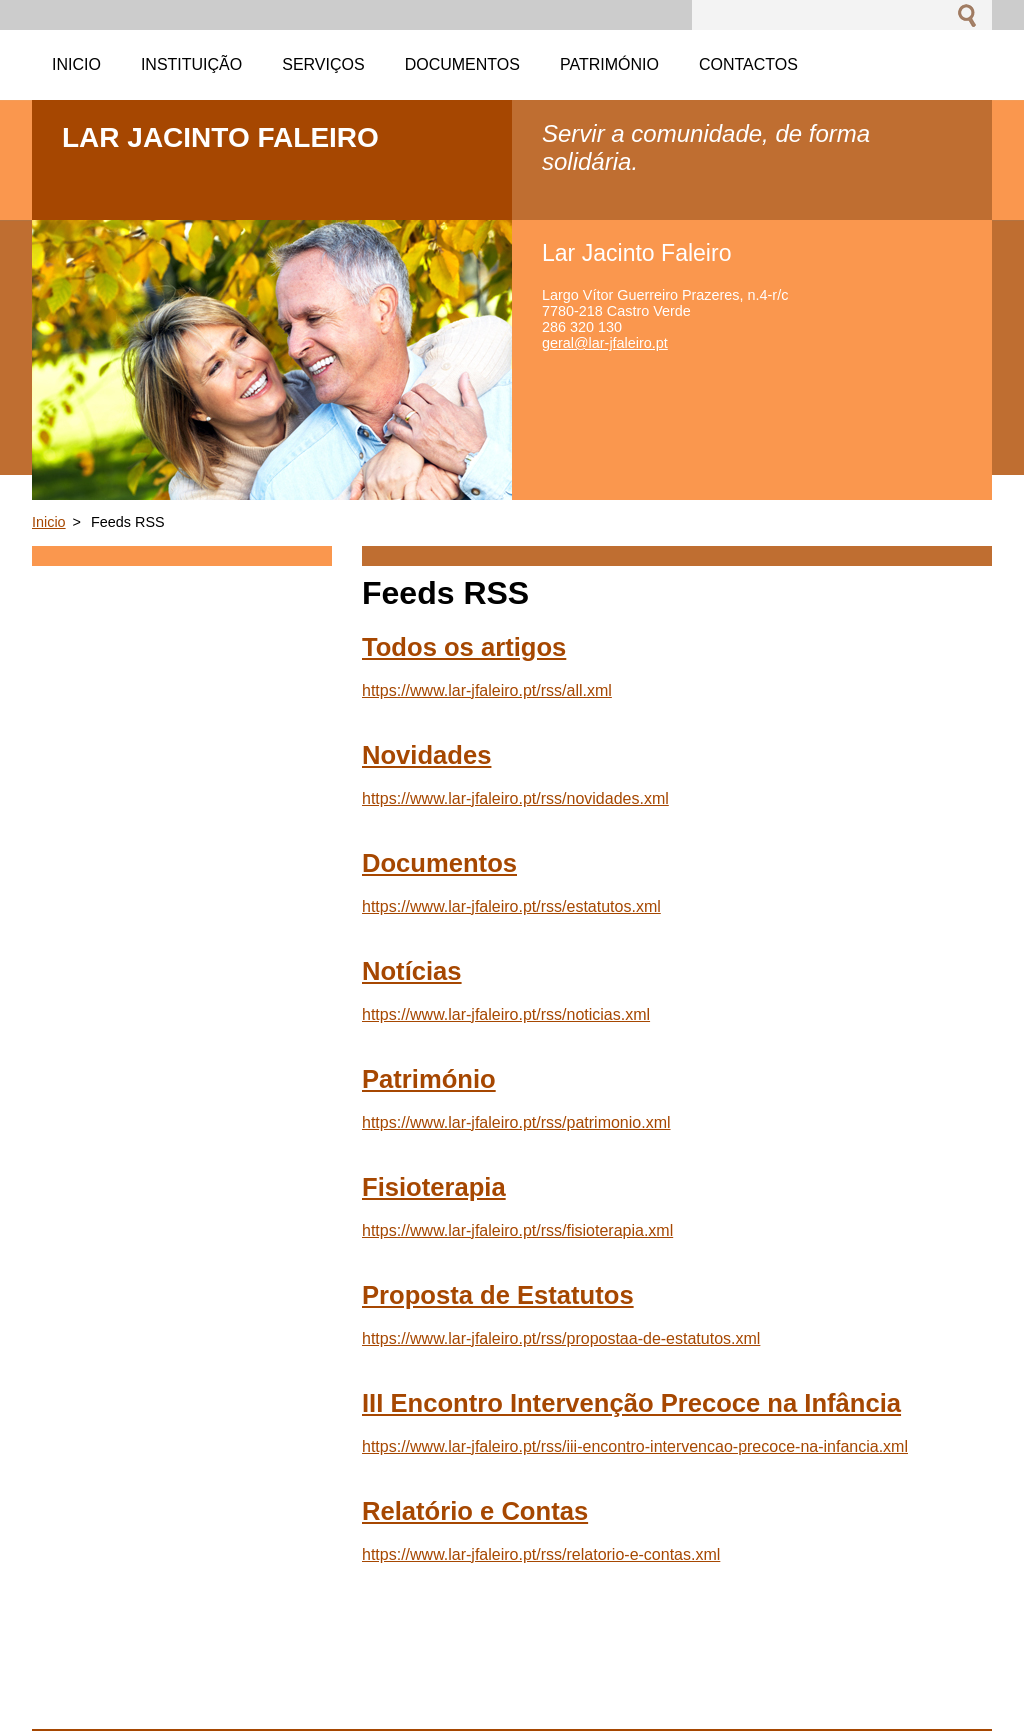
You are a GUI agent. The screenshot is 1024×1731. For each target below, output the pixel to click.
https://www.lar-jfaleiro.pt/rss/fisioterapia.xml (517, 1230)
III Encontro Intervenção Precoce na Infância (631, 1403)
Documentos (439, 863)
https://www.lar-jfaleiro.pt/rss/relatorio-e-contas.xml (541, 1554)
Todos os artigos (464, 647)
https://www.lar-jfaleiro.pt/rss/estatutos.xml (511, 906)
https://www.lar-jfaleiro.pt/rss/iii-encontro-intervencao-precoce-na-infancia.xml (635, 1446)
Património (429, 1079)
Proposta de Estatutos (498, 1295)
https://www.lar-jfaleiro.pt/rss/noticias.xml (506, 1014)
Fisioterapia (434, 1187)
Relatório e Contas (475, 1511)
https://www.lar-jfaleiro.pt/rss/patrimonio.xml (516, 1122)
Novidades (426, 755)
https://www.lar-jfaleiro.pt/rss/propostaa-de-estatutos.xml (561, 1338)
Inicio (49, 522)
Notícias (412, 971)
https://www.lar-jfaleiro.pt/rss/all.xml (487, 690)
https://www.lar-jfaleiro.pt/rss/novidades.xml (515, 798)
